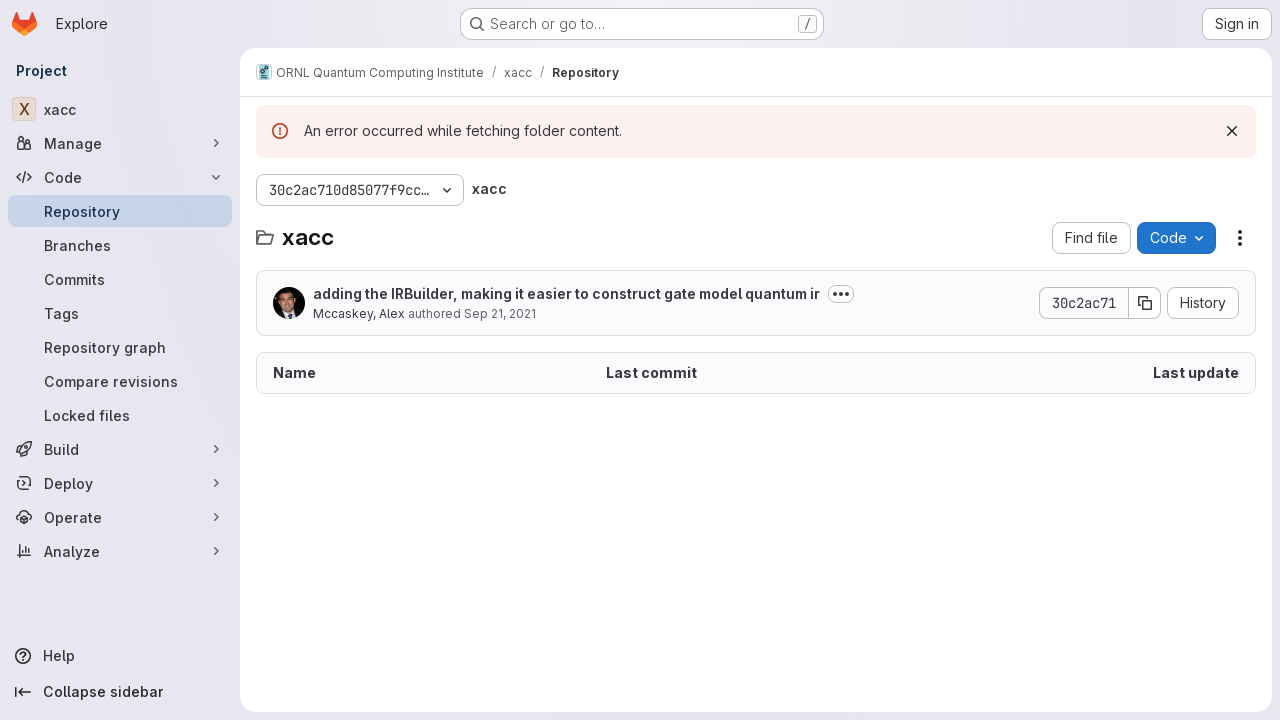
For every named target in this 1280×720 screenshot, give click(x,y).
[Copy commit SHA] (1145, 303)
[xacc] (120, 109)
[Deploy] (120, 483)
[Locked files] (120, 415)
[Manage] (120, 143)
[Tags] (120, 313)
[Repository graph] (120, 347)
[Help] (120, 656)
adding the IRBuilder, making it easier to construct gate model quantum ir (566, 293)
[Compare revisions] (120, 381)
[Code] (120, 177)
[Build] (120, 449)
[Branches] (120, 245)
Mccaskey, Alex (359, 313)
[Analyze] (120, 551)
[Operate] (120, 517)
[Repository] (120, 211)
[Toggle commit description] (841, 294)
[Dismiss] (1232, 131)
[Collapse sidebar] (120, 692)
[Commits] (120, 279)
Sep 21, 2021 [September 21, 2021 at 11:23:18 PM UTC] (500, 313)
